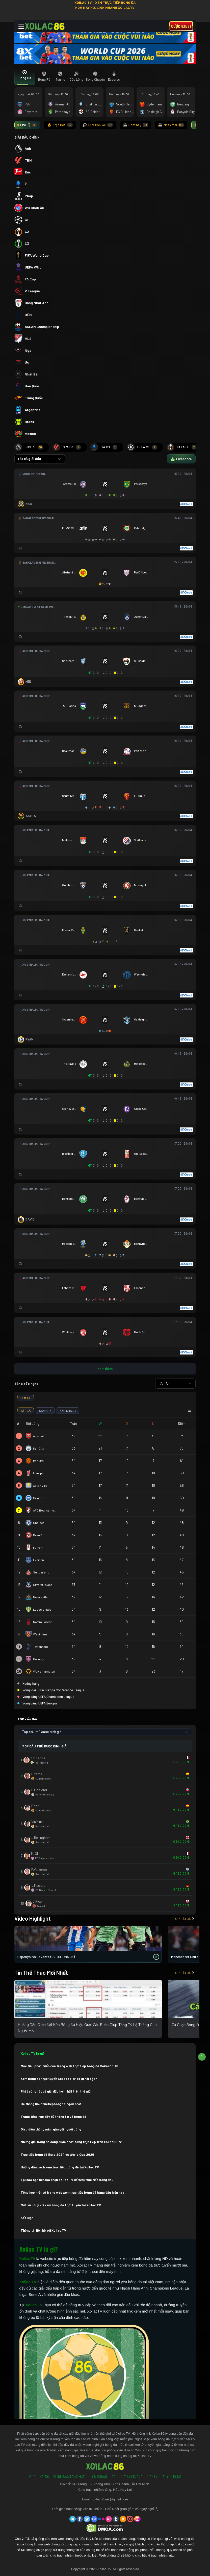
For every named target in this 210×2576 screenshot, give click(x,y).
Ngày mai (171, 125)
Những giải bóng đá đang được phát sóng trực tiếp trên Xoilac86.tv (71, 2142)
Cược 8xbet (181, 26)
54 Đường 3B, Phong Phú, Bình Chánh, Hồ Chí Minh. (111, 2484)
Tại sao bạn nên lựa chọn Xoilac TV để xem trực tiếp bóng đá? (67, 2180)
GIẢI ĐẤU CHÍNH (27, 137)
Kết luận (27, 2218)
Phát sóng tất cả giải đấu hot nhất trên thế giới (56, 2091)
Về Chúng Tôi (39, 2477)
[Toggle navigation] (21, 27)
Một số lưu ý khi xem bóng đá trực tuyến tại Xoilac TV (61, 2205)
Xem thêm (105, 1369)
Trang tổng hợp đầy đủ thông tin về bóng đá (53, 2117)
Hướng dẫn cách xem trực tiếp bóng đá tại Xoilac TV (60, 2167)
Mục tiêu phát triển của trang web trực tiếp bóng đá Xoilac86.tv (69, 2066)
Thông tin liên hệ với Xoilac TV (43, 2230)
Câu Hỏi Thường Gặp (127, 2477)
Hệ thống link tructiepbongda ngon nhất (51, 2104)
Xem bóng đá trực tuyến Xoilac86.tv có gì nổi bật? (59, 2079)
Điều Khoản (98, 2477)
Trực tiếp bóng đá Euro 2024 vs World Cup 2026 (57, 2154)
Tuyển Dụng (172, 2477)
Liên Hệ (152, 2477)
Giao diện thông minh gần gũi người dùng (51, 2129)
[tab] (24, 77)
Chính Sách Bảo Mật (69, 2477)
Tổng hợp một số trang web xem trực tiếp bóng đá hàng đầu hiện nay (72, 2192)
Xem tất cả (184, 1918)
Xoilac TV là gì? (33, 2053)
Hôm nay (135, 125)
